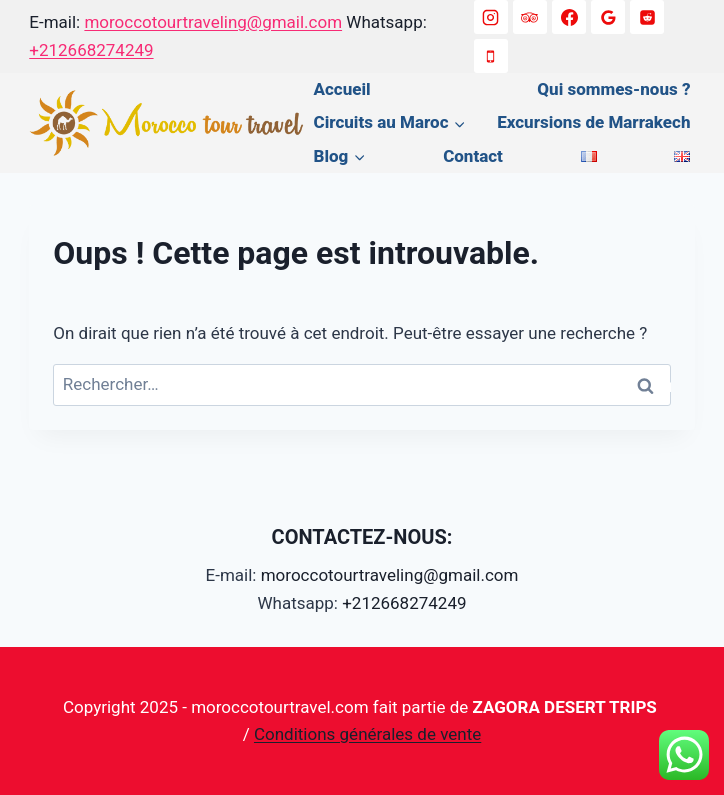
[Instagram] (491, 17)
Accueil (342, 89)
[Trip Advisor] (530, 17)
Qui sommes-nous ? (613, 89)
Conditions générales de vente (367, 734)
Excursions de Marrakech (593, 122)
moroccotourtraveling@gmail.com (213, 22)
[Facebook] (569, 17)
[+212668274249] (491, 56)
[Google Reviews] (608, 17)
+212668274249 (91, 50)
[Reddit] (647, 17)
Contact (473, 156)
